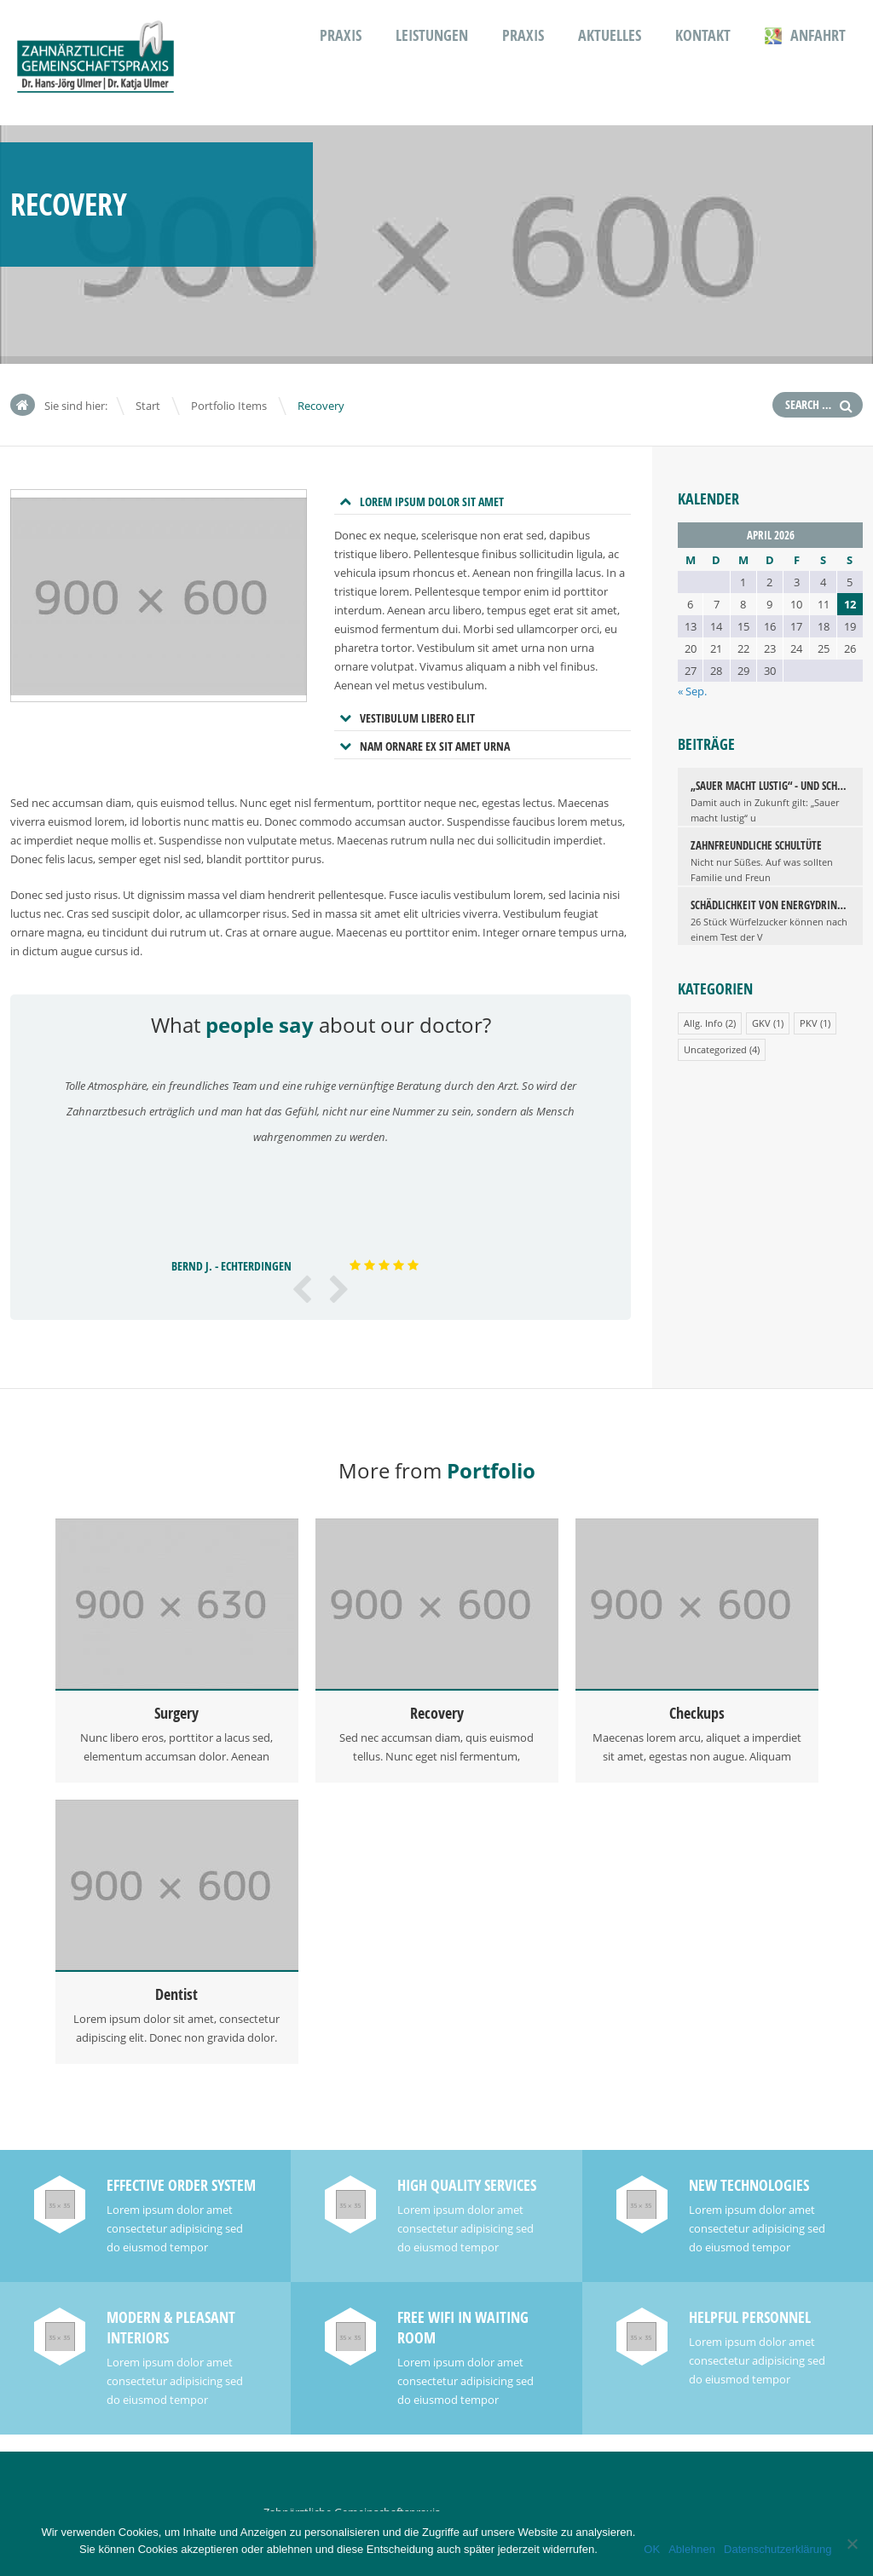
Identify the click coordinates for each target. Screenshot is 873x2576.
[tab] (482, 502)
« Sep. (692, 691)
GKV (761, 1023)
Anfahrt (805, 35)
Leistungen (432, 35)
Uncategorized (715, 1049)
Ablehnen (691, 2549)
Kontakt (703, 35)
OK (652, 2549)
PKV (809, 1023)
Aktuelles (609, 35)
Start (148, 405)
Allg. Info (703, 1023)
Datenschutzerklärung (777, 2549)
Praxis (340, 35)
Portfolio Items (229, 405)
